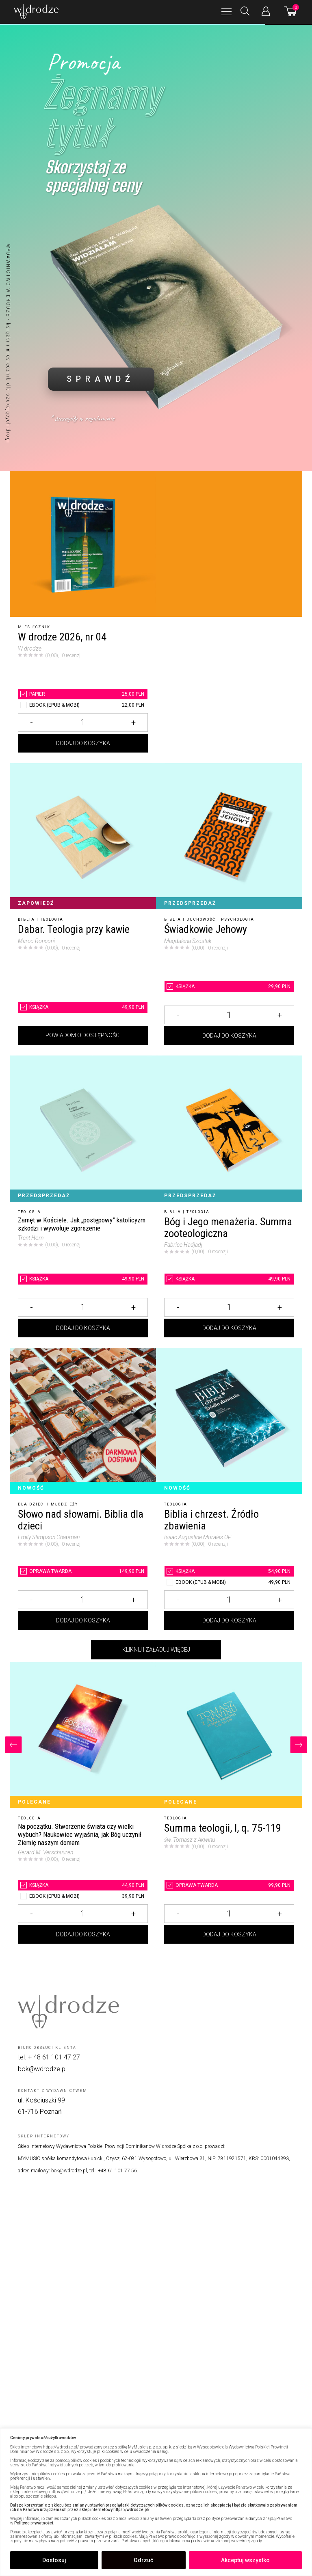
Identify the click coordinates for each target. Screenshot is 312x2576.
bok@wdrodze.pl (42, 2069)
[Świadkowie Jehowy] (229, 836)
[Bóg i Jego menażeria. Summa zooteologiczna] (229, 1128)
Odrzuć (143, 2560)
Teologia (51, 919)
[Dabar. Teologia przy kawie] (83, 836)
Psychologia (237, 919)
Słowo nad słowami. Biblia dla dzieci (80, 1519)
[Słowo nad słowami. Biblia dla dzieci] (83, 1421)
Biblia (26, 919)
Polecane (34, 1802)
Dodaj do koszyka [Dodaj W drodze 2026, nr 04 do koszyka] (83, 743)
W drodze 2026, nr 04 (62, 637)
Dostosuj (54, 2560)
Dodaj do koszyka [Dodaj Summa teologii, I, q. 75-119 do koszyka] (229, 1934)
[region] (156, 2502)
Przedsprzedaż (190, 903)
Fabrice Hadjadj (183, 1244)
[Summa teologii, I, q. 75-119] (229, 1735)
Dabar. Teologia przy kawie (74, 929)
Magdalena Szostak (188, 941)
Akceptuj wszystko (245, 2560)
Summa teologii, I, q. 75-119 (222, 1828)
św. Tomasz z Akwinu (189, 1839)
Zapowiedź (36, 903)
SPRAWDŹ (100, 379)
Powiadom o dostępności (83, 1035)
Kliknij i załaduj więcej (156, 1649)
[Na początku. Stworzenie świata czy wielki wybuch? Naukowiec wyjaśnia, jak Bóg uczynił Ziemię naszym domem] (83, 1735)
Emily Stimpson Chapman (49, 1537)
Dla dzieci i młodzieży (48, 1504)
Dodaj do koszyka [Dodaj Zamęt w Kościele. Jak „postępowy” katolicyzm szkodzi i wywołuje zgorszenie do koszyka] (83, 1328)
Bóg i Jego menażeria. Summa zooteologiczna (228, 1227)
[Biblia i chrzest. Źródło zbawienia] (229, 1421)
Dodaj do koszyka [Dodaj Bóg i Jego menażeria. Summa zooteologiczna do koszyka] (229, 1328)
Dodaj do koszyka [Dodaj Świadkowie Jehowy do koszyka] (229, 1035)
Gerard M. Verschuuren (45, 1852)
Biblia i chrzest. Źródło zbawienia (211, 1519)
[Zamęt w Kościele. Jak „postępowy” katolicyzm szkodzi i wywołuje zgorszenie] (83, 1128)
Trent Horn (30, 1238)
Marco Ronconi (36, 941)
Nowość (31, 1488)
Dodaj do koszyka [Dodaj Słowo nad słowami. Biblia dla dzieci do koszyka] (83, 1620)
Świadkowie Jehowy (205, 929)
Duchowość (201, 919)
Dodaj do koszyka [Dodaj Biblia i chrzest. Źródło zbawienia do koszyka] (229, 1620)
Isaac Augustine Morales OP (197, 1537)
